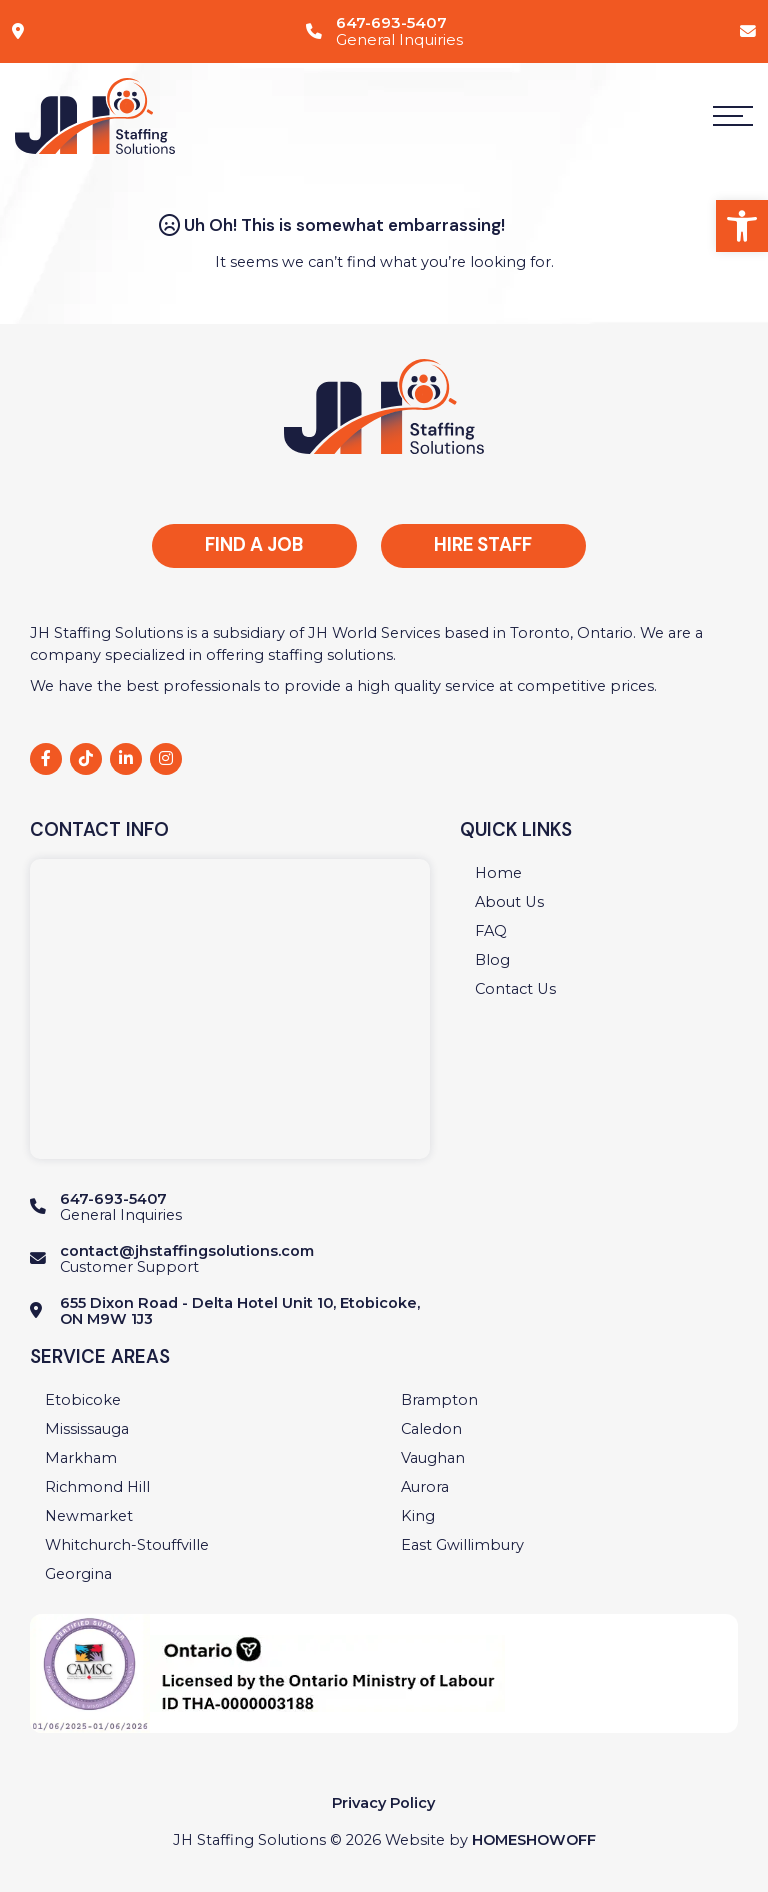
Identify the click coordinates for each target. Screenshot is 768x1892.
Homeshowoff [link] (534, 1840)
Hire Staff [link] (483, 545)
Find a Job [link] (254, 545)
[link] (742, 226)
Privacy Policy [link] (383, 1803)
